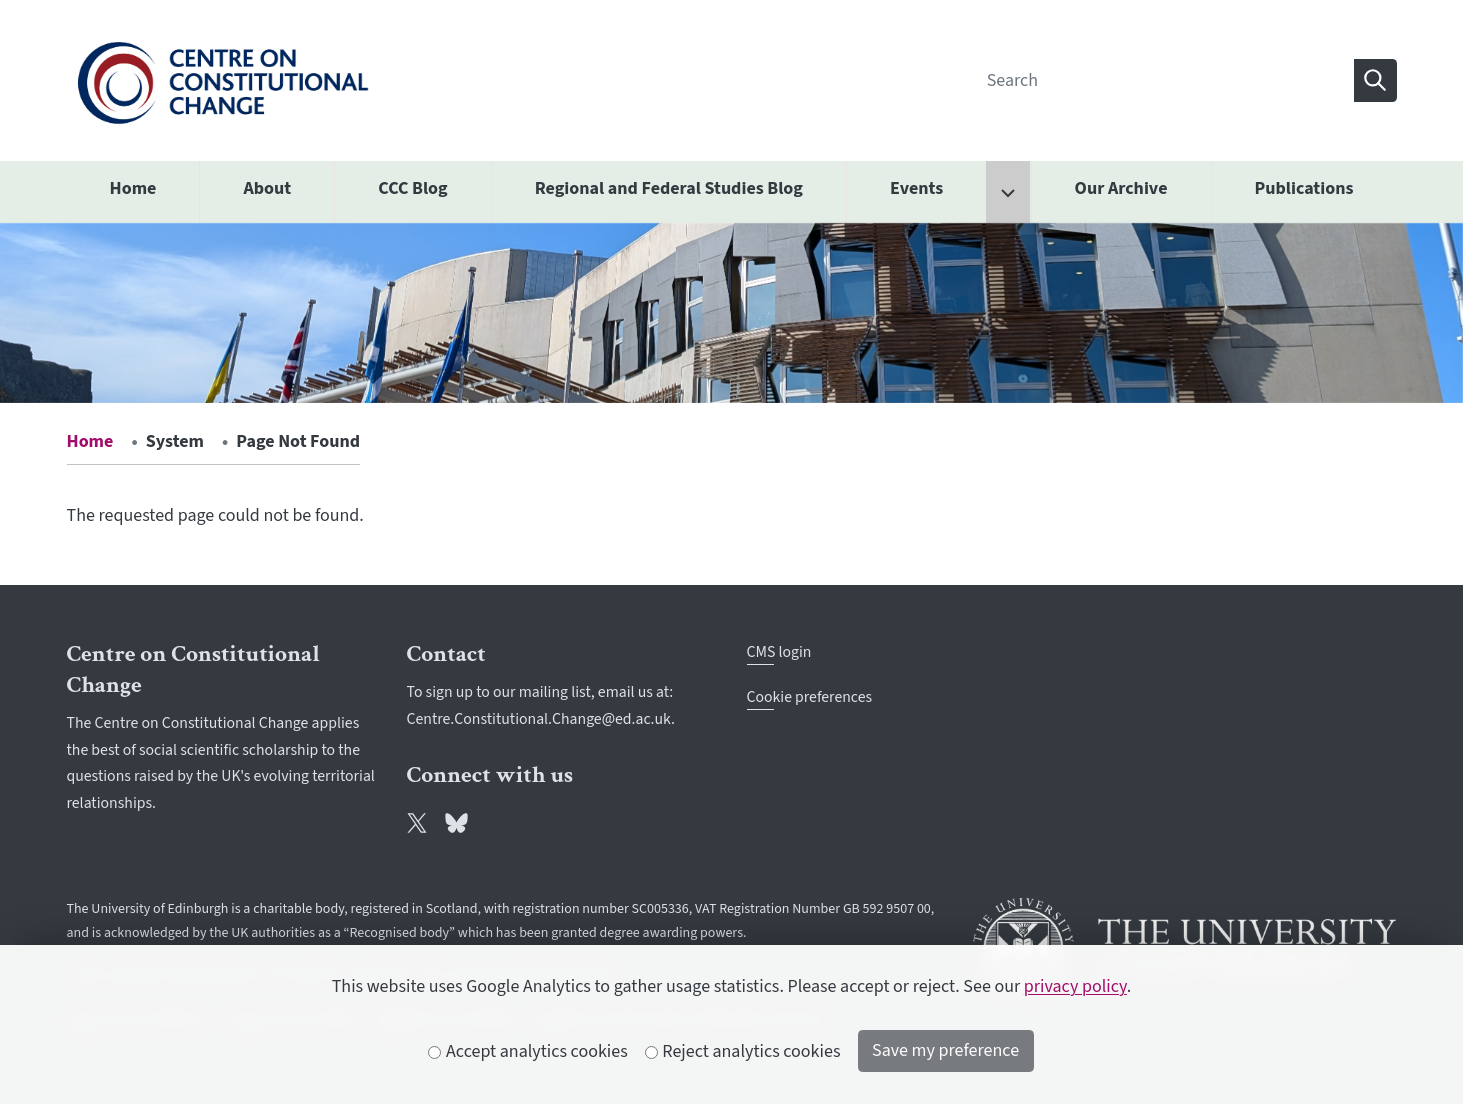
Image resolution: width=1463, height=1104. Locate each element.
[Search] (1163, 80)
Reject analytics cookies (743, 1051)
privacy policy (1075, 986)
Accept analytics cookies (528, 1051)
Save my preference (945, 1050)
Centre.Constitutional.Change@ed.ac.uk (539, 719)
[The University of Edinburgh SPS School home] (222, 79)
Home (90, 441)
